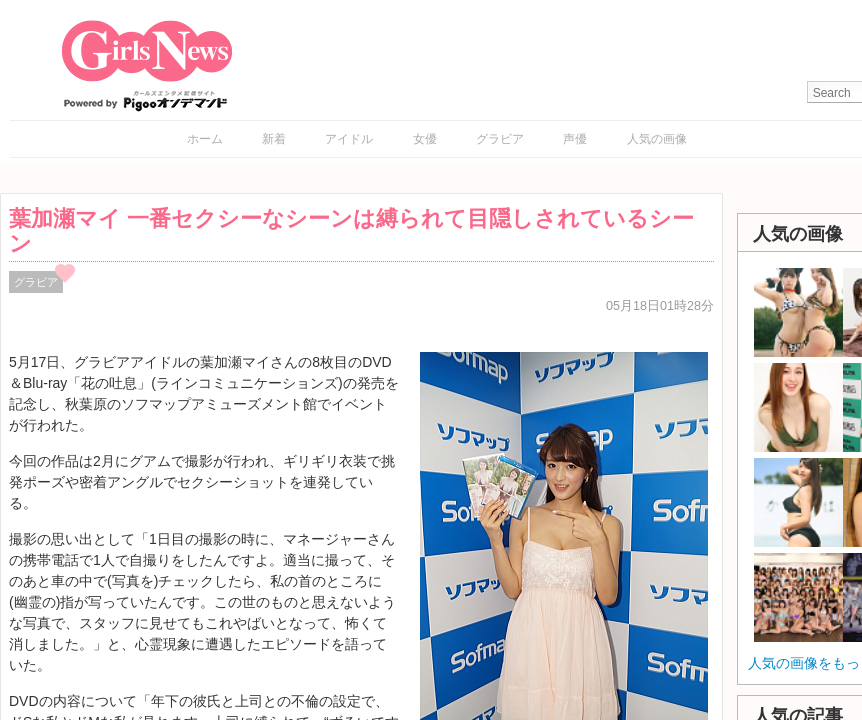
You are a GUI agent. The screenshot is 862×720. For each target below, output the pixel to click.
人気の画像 (657, 139)
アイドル (349, 139)
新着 (274, 139)
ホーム (205, 139)
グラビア (500, 139)
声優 (575, 139)
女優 (425, 139)
